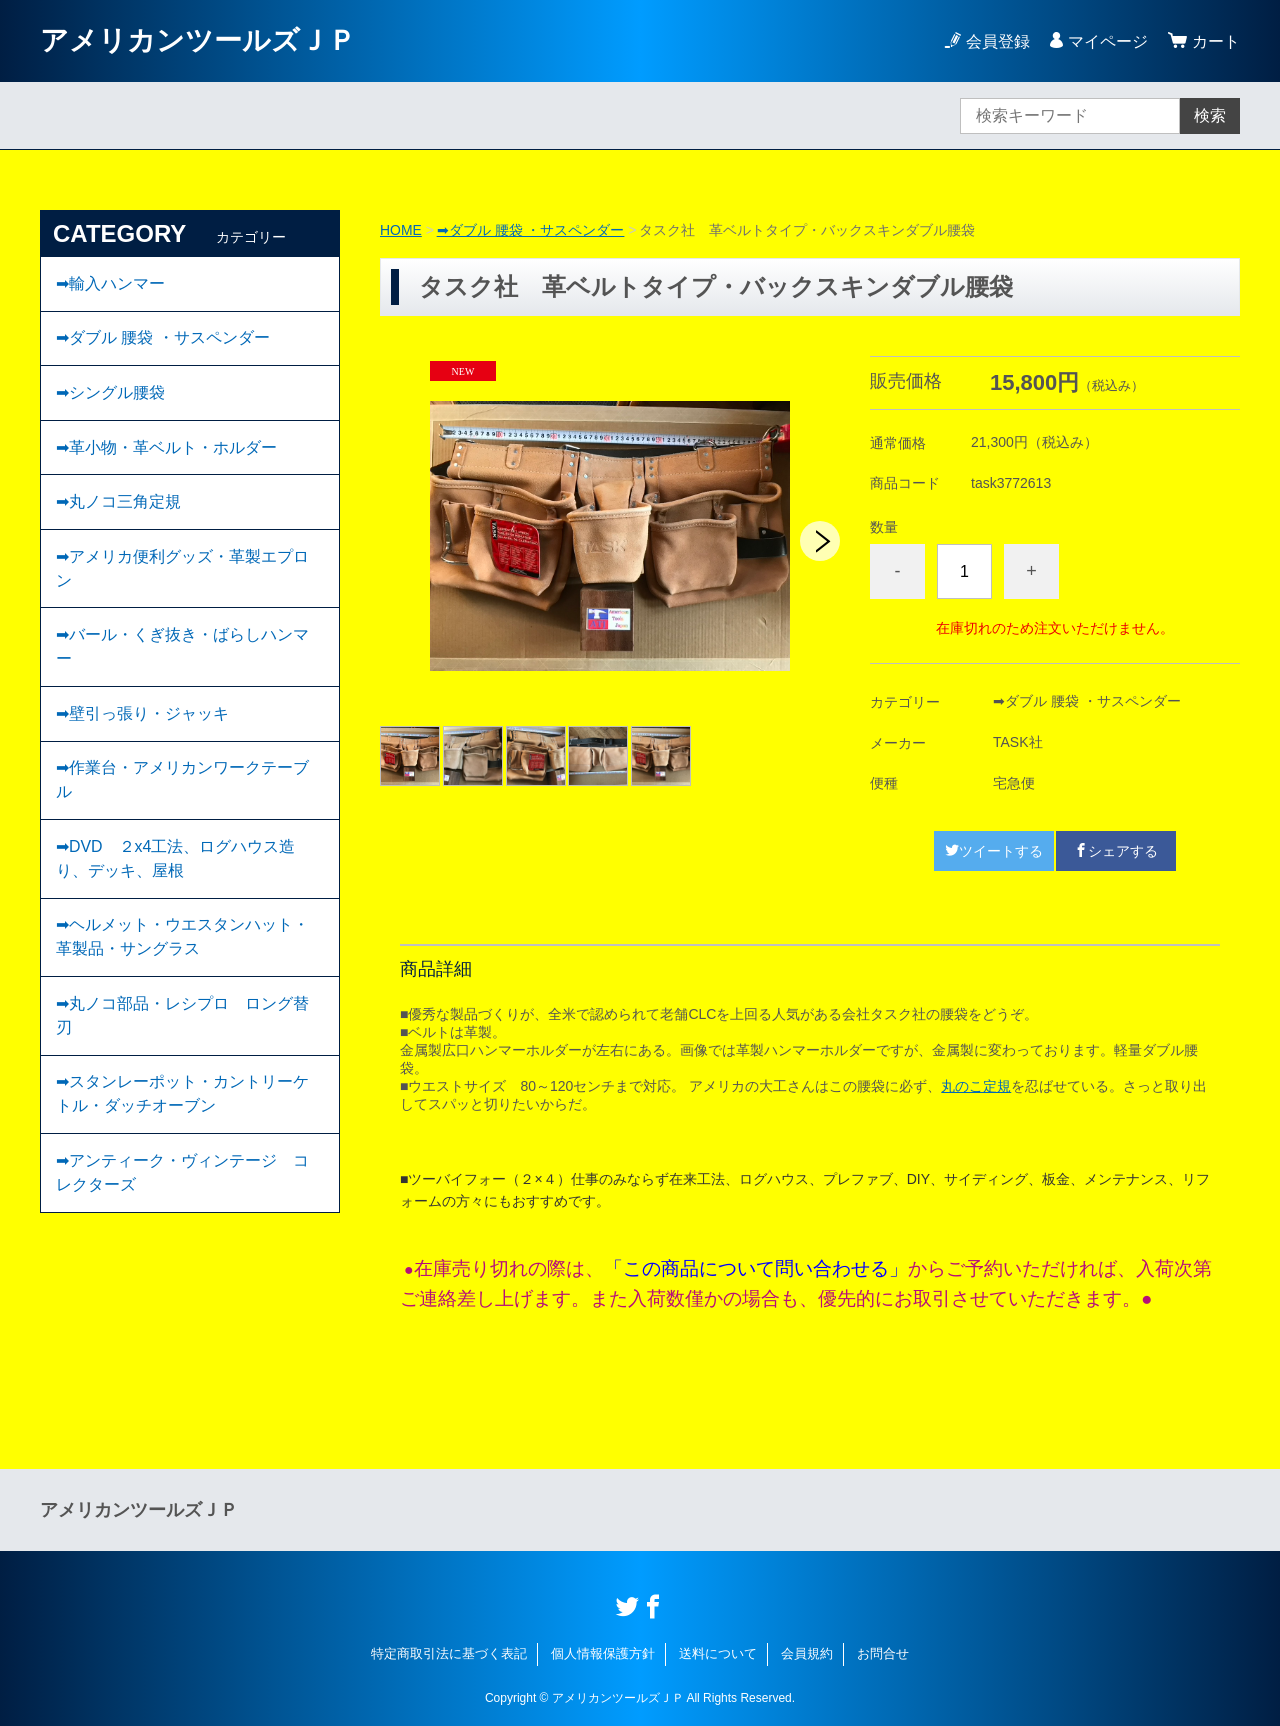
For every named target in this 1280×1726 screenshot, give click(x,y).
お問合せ (883, 1653)
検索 (1210, 115)
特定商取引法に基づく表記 (449, 1653)
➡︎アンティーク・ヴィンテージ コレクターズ (182, 1178)
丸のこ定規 (976, 1086)
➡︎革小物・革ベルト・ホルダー (166, 448)
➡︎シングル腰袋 (110, 393)
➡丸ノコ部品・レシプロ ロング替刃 (182, 1020)
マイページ (1108, 41)
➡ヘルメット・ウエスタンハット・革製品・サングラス (182, 941)
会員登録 (998, 41)
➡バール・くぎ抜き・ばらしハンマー (182, 649)
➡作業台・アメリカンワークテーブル (182, 783)
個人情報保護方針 (603, 1653)
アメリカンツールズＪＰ (198, 40)
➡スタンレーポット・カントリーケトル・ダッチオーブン (182, 1099)
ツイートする (994, 851)
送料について (718, 1653)
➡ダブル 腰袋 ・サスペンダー (531, 230)
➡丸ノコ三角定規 (118, 503)
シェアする (1116, 851)
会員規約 (807, 1653)
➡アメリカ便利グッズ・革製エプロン (182, 570)
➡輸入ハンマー (110, 283)
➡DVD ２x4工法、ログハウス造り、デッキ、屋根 (176, 862)
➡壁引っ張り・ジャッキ (142, 716)
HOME (401, 230)
